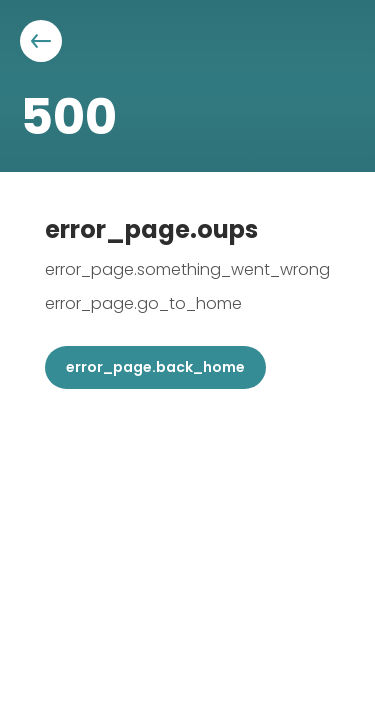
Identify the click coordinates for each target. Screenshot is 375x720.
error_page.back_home (155, 367)
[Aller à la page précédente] (41, 41)
